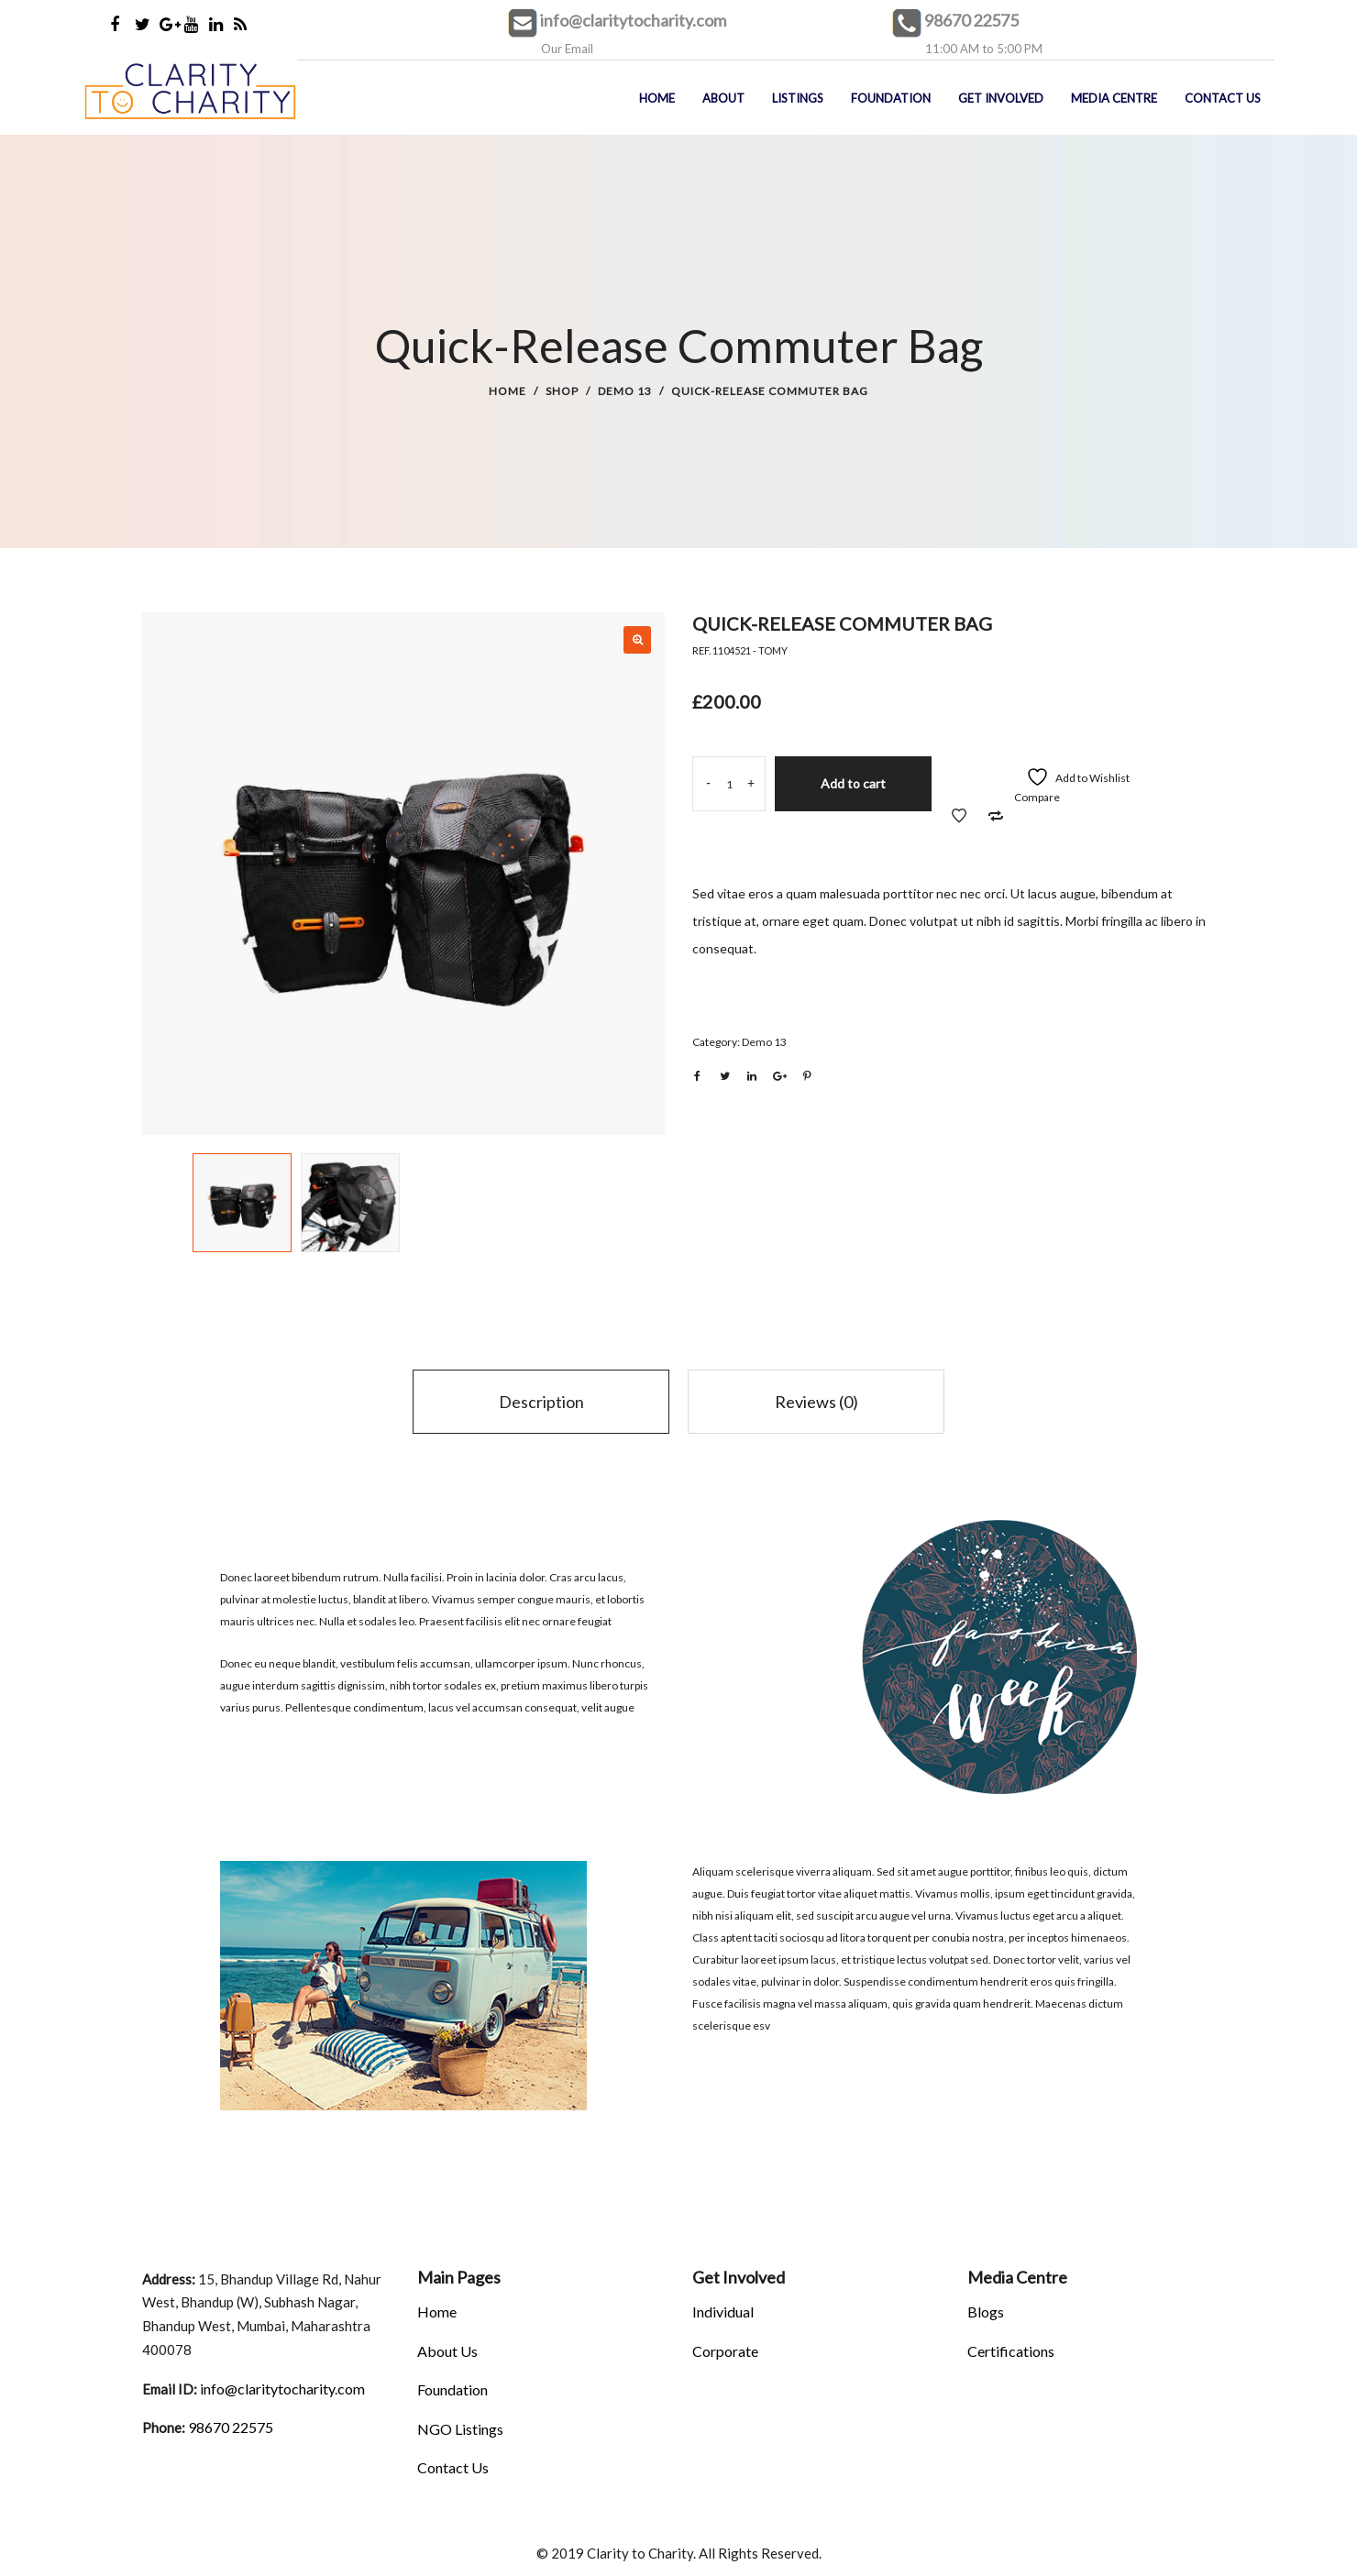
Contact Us (453, 2467)
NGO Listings (460, 2429)
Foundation (452, 2389)
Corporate (725, 2351)
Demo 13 (625, 391)
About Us (447, 2351)
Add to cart (853, 783)
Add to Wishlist (959, 815)
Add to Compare (995, 815)
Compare (1037, 797)
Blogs (985, 2311)
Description (541, 1402)
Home (507, 391)
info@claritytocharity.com (633, 20)
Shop (562, 391)
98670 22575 (971, 20)
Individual (723, 2311)
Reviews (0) (816, 1402)
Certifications (1010, 2351)
